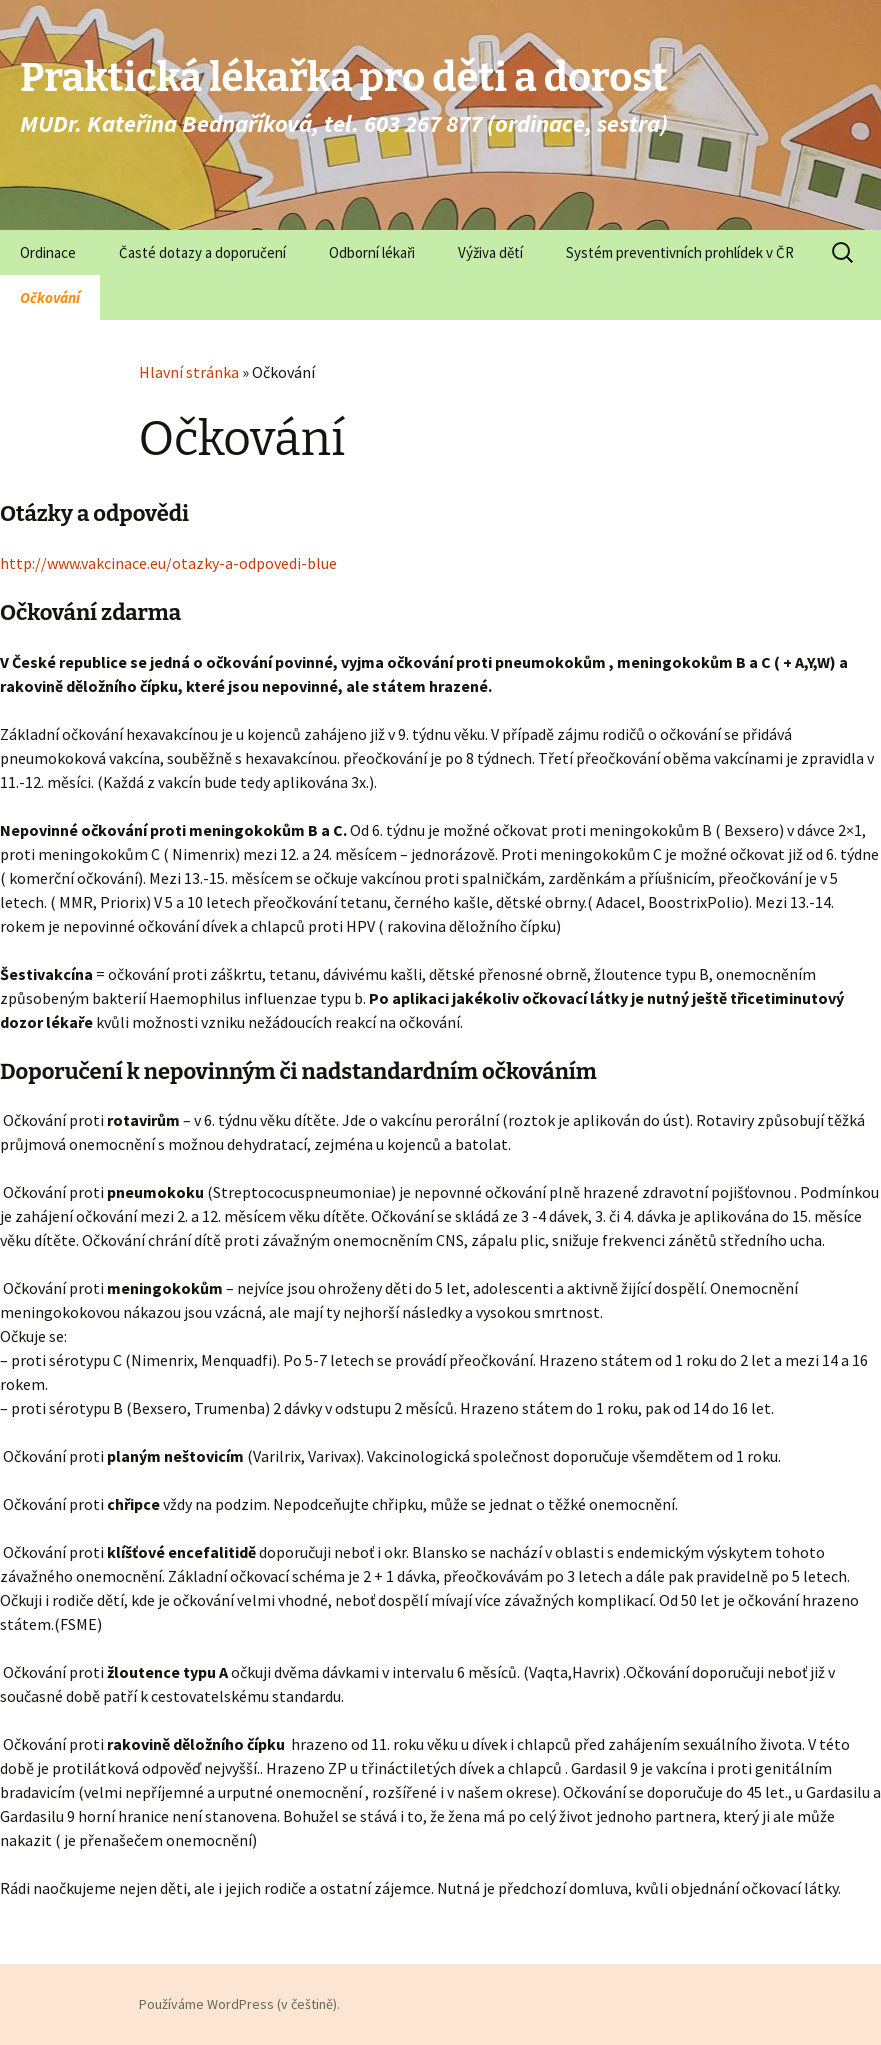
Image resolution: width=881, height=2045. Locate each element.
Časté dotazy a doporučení (202, 252)
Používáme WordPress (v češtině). (239, 2004)
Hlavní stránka (189, 372)
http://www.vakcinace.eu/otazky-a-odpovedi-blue (168, 563)
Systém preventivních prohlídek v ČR (680, 252)
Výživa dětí (490, 252)
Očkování (50, 297)
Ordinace (48, 252)
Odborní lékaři (372, 252)
